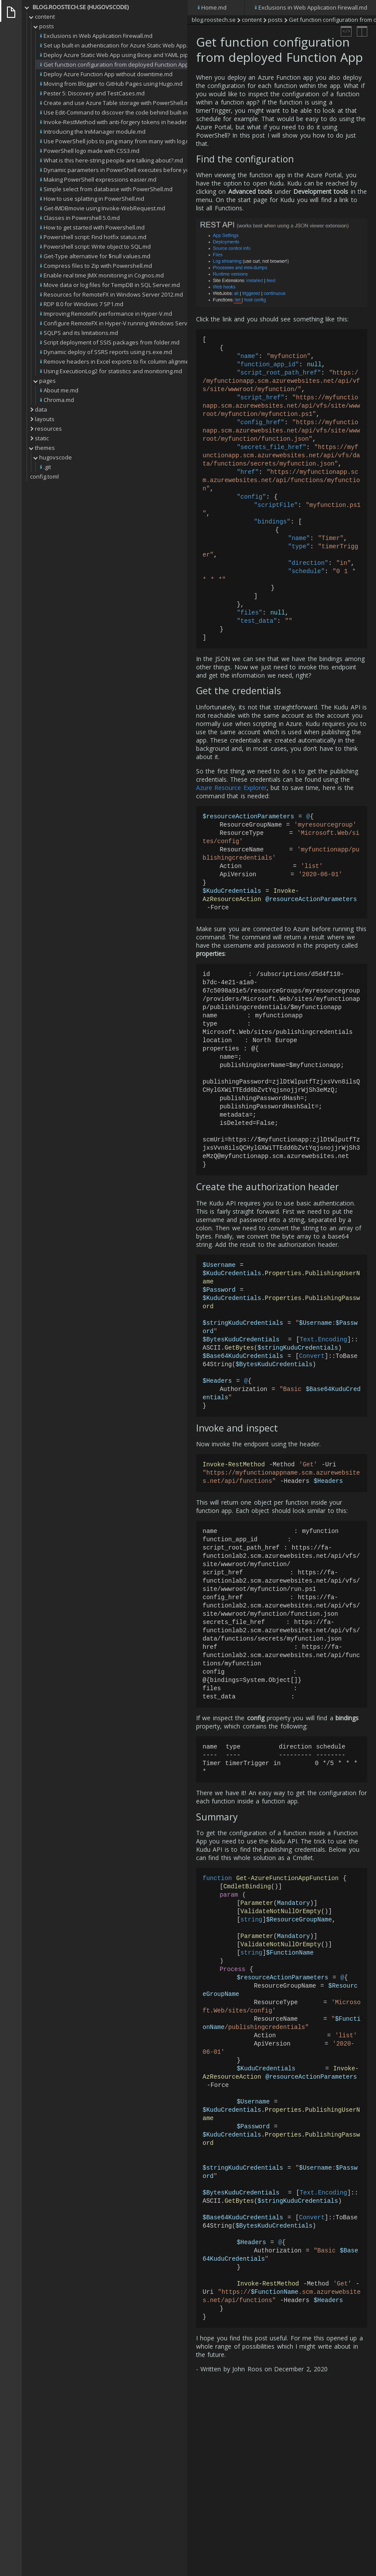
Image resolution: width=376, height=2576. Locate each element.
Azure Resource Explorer (231, 820)
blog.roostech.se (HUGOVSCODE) (81, 7)
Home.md (214, 7)
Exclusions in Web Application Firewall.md (312, 7)
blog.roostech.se (214, 20)
